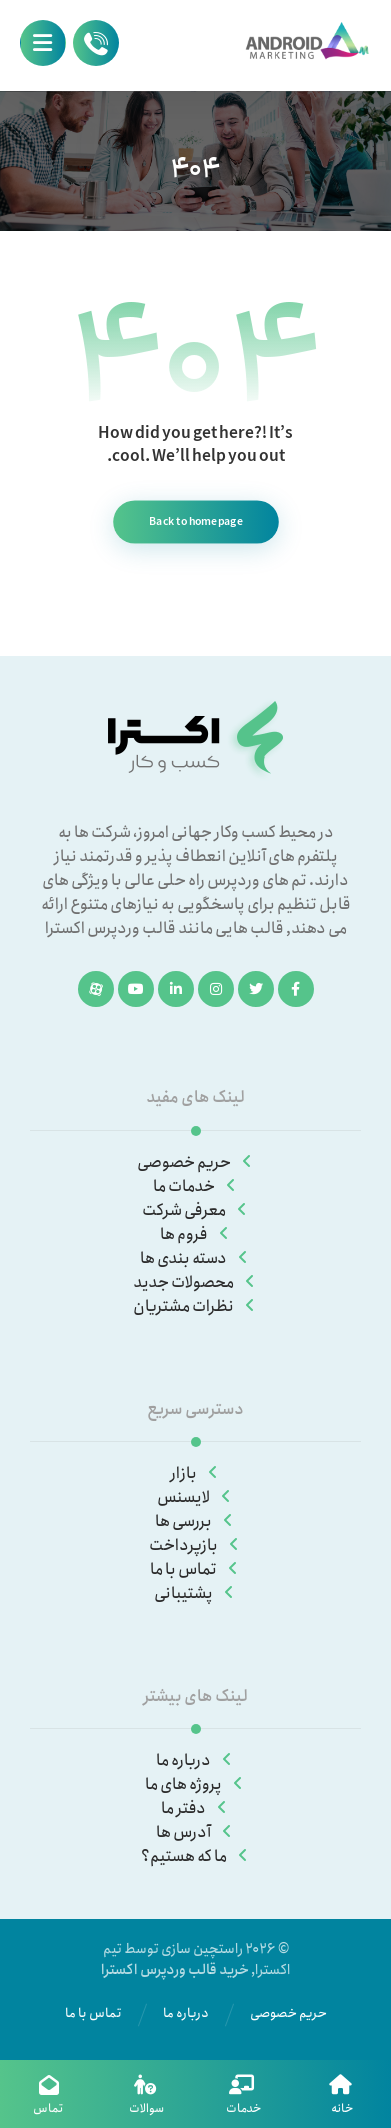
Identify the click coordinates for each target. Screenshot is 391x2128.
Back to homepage (196, 521)
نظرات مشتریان (195, 1306)
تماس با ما (195, 1569)
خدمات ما (196, 1186)
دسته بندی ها (195, 1258)
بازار (195, 1473)
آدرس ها (195, 1832)
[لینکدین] (176, 989)
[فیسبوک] (296, 989)
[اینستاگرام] (216, 989)
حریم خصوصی (196, 1162)
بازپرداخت (195, 1545)
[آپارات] (96, 989)
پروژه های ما (195, 1784)
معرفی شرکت (196, 1210)
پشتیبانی (195, 1593)
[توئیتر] (256, 989)
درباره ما (195, 1760)
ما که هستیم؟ (196, 1856)
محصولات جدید (195, 1282)
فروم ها (196, 1234)
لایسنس (195, 1497)
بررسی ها (195, 1521)
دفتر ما (195, 1808)
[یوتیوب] (136, 989)
